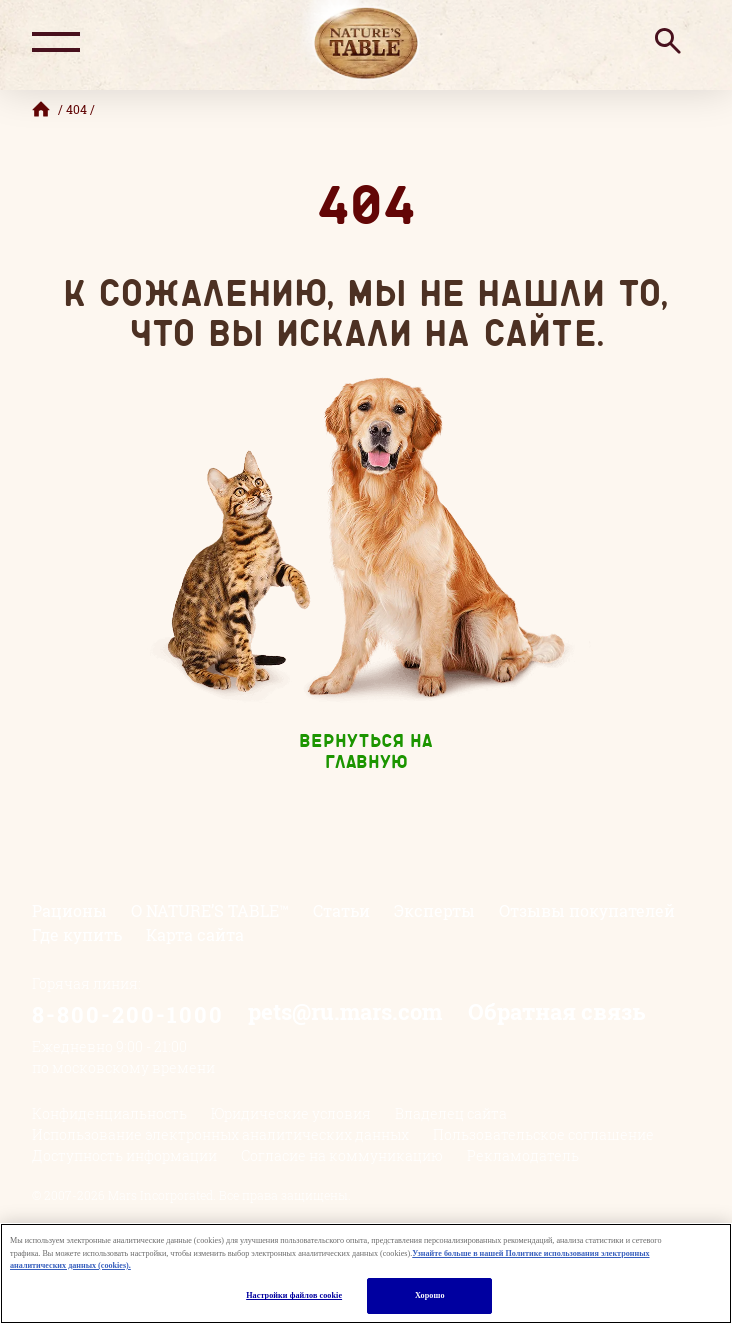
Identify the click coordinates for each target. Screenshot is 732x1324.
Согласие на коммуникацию (342, 1155)
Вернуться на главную (366, 753)
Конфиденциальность (109, 1113)
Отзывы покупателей (587, 910)
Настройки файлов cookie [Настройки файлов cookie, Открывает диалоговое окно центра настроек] (294, 1295)
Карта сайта (195, 934)
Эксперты (434, 910)
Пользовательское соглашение (543, 1134)
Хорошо (430, 1295)
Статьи (341, 910)
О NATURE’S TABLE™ (210, 910)
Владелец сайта (451, 1113)
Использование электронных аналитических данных (220, 1134)
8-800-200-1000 (128, 1014)
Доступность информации (124, 1155)
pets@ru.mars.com (345, 1011)
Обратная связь (556, 1011)
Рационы (69, 910)
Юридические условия (291, 1113)
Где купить (77, 934)
